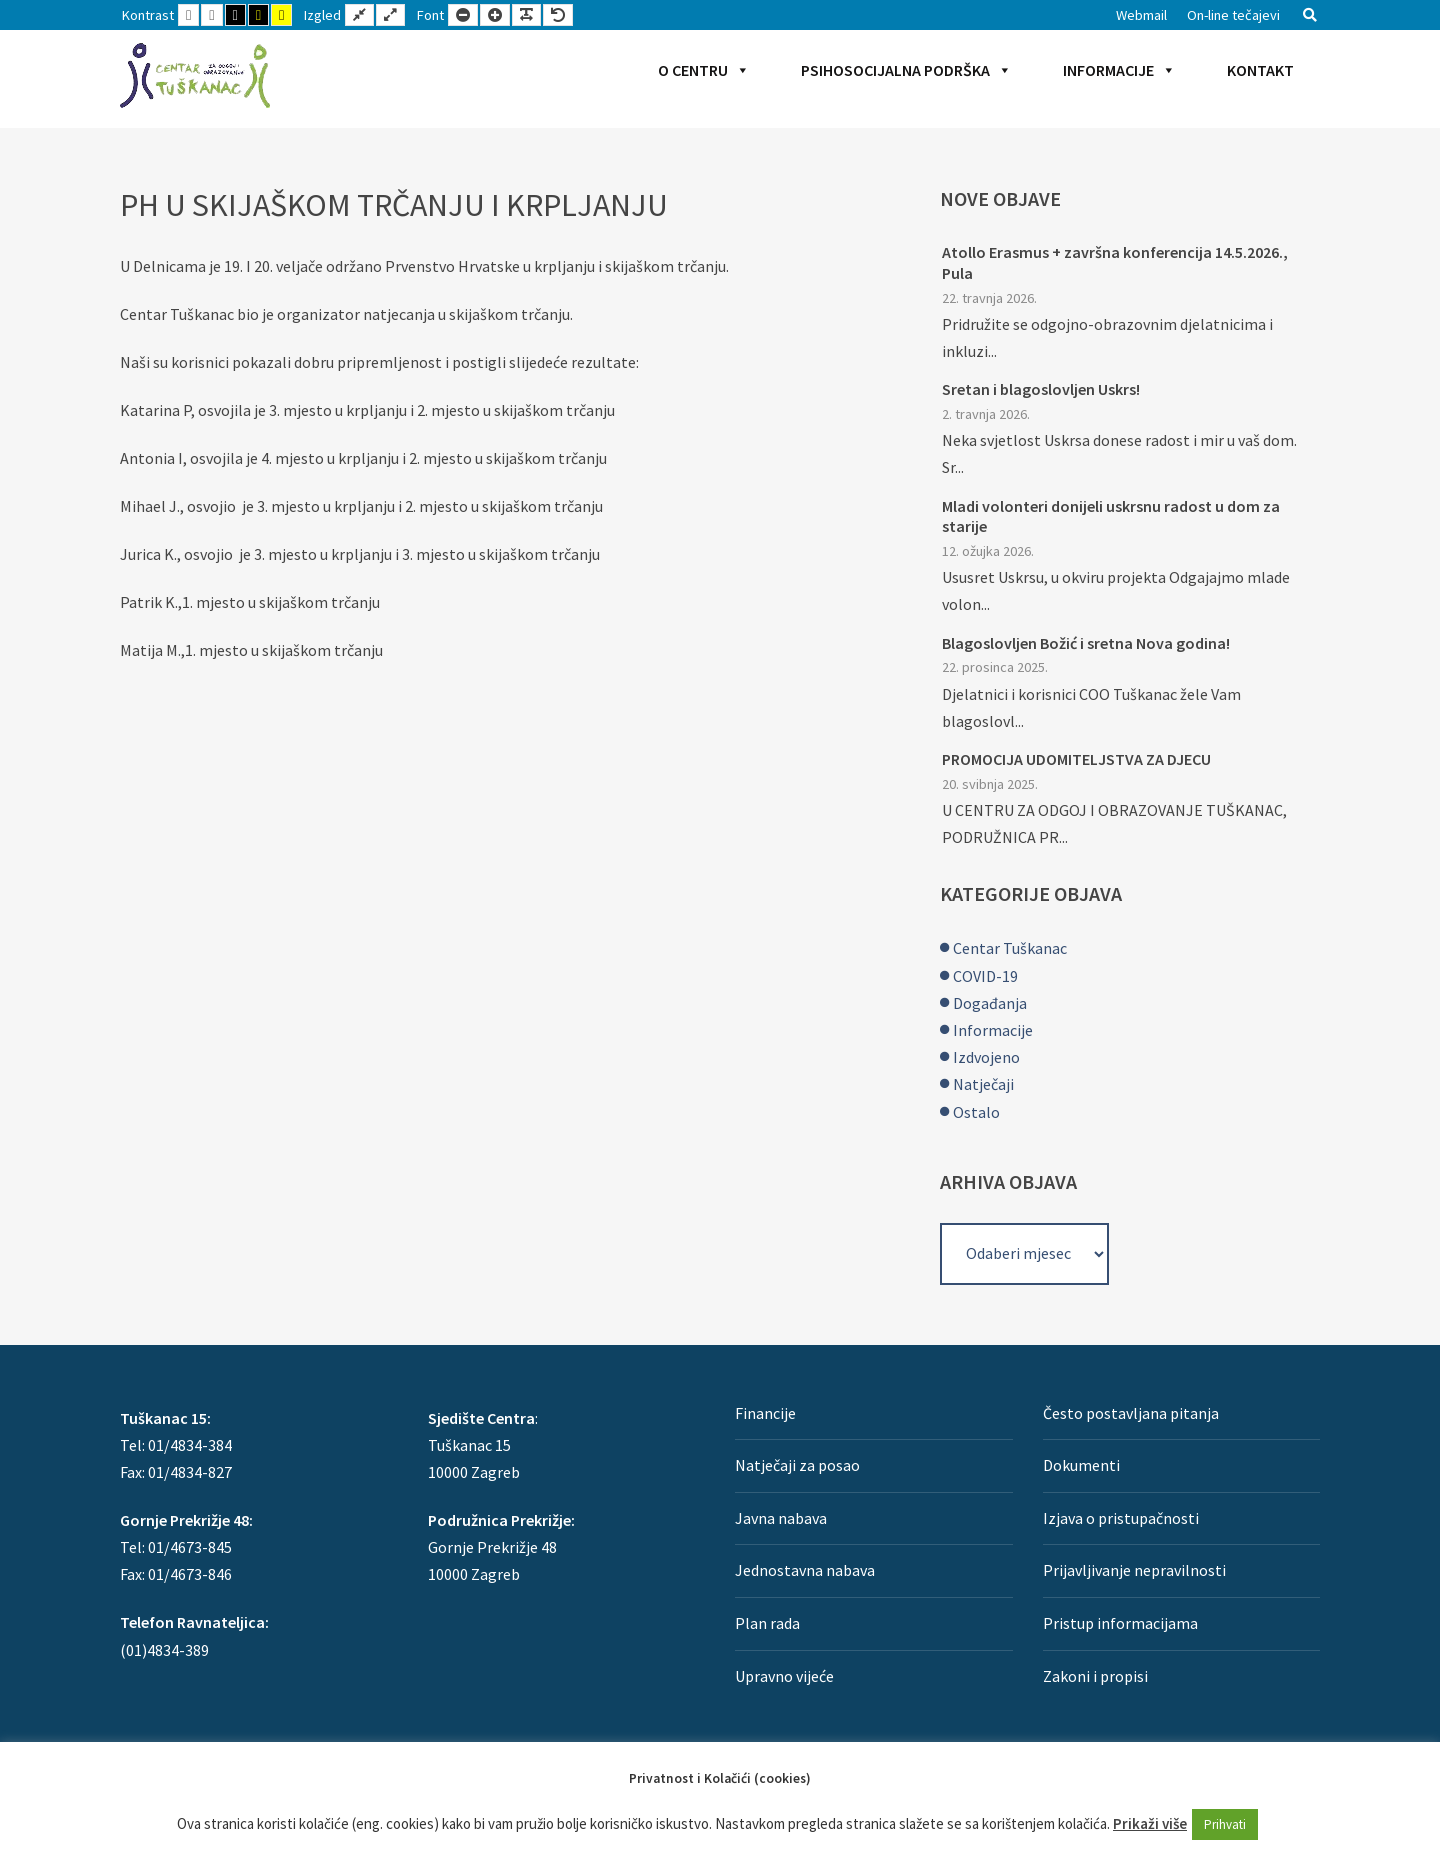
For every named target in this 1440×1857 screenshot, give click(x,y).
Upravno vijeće (784, 1676)
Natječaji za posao (797, 1465)
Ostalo (976, 1112)
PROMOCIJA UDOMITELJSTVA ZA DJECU (1076, 759)
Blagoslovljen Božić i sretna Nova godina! (1086, 643)
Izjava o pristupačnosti (1121, 1518)
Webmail (1141, 15)
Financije (765, 1413)
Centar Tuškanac (1010, 948)
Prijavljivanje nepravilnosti (1134, 1570)
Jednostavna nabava (805, 1570)
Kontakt (1260, 70)
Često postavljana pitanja (1131, 1413)
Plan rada (767, 1623)
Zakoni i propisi (1095, 1676)
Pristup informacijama (1120, 1623)
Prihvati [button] (1225, 1824)
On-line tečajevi (1233, 15)
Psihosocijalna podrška (906, 70)
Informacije (1119, 70)
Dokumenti (1081, 1465)
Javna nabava (781, 1518)
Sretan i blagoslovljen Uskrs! (1041, 389)
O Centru (704, 70)
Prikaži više (1150, 1823)
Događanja (990, 1003)
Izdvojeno (986, 1057)
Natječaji (983, 1084)
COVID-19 (985, 976)
